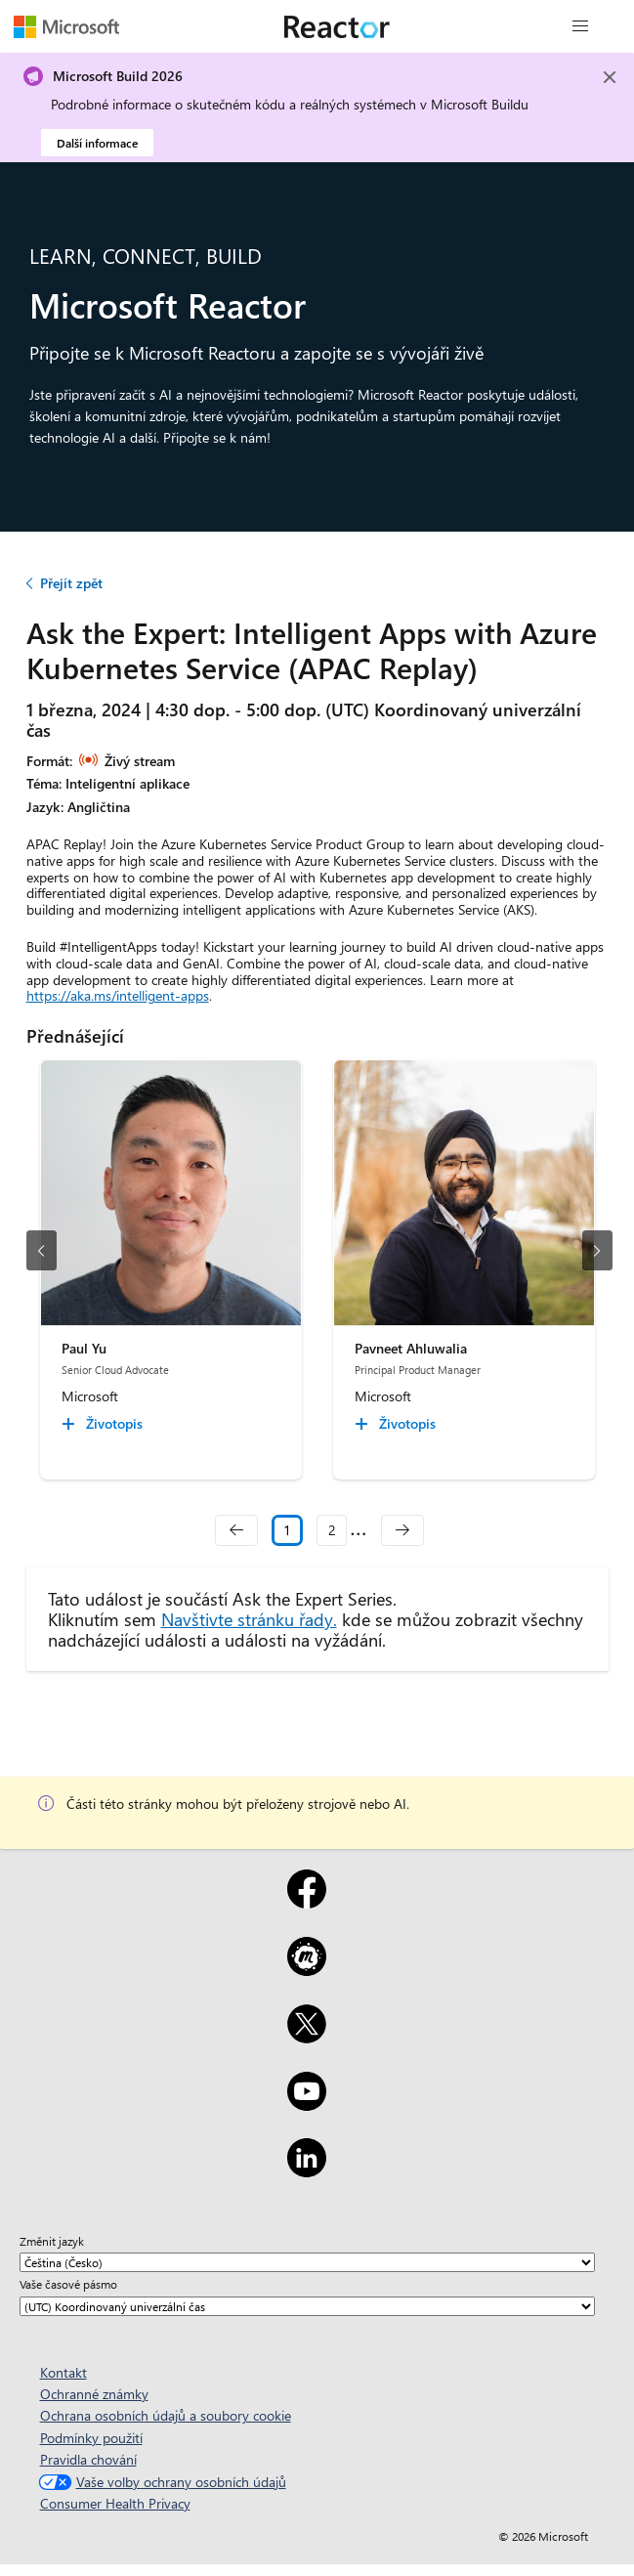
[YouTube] (306, 2104)
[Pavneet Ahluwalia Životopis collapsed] (398, 1424)
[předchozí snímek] (41, 1250)
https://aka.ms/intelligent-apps (117, 995)
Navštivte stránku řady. (249, 1619)
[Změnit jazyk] (307, 2262)
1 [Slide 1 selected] (287, 1530)
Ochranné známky (94, 2393)
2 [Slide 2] (332, 1530)
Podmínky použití (91, 2437)
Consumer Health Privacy (115, 2503)
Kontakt (63, 2372)
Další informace (97, 142)
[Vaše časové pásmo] (307, 2306)
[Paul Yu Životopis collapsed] (105, 1424)
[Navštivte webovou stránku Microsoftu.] (66, 26)
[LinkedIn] (306, 2170)
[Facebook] (306, 1901)
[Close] (609, 77)
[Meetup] (306, 1969)
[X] (306, 2036)
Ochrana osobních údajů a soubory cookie (165, 2415)
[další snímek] (597, 1250)
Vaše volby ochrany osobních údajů (160, 2481)
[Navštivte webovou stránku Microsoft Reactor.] (337, 26)
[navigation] (236, 1530)
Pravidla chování (88, 2459)
